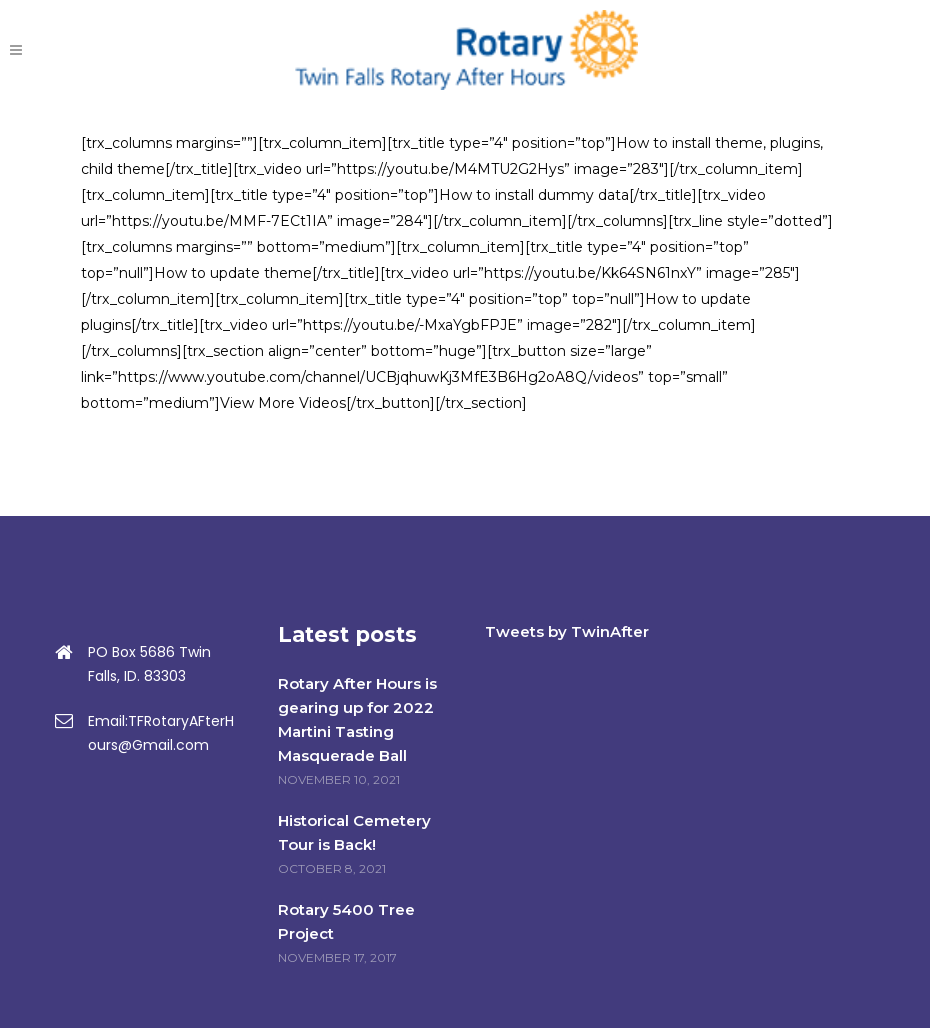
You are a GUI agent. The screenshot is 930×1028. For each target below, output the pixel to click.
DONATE (837, 50)
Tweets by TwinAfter (567, 631)
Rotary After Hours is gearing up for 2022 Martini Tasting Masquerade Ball (357, 719)
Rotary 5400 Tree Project (346, 921)
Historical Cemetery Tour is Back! (354, 832)
